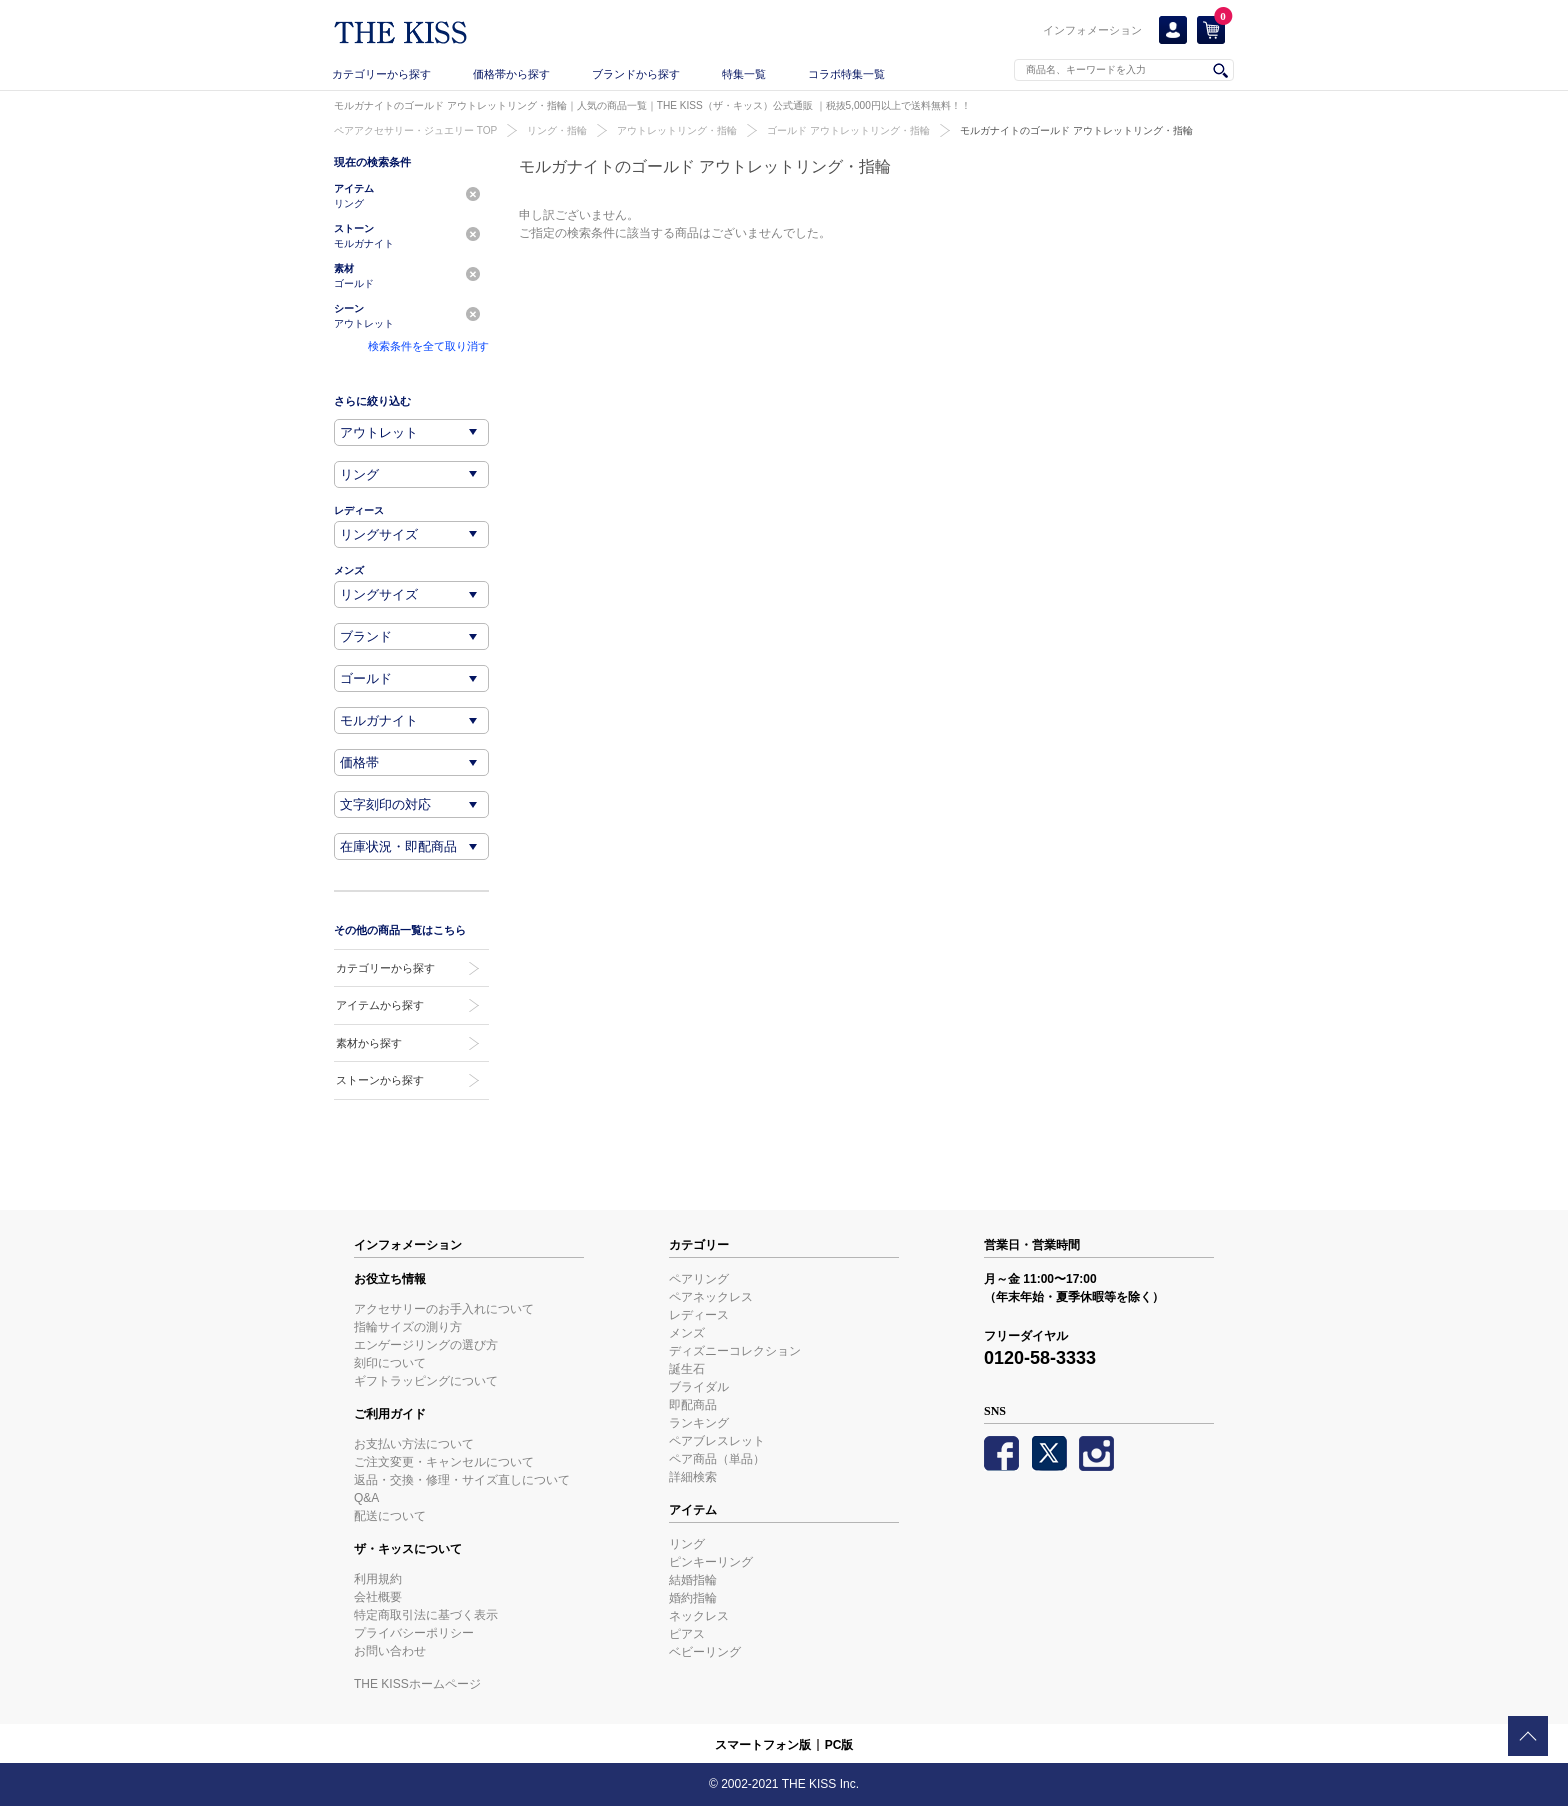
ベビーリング (705, 1652)
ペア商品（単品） (717, 1459)
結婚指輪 (693, 1580)
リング (687, 1544)
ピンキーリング (711, 1562)
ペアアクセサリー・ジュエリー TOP (415, 130)
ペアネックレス (711, 1297)
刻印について (390, 1363)
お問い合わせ (390, 1651)
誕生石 (687, 1369)
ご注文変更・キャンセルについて (444, 1462)
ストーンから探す (380, 1080)
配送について (390, 1516)
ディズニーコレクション (735, 1351)
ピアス (687, 1634)
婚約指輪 (693, 1598)
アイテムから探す (380, 1005)
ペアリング (699, 1279)
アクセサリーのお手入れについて (444, 1309)
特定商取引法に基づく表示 (426, 1615)
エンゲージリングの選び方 (426, 1345)
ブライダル (699, 1387)
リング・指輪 (557, 130)
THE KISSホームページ (417, 1684)
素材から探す (369, 1043)
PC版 (839, 1745)
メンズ (687, 1333)
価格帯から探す (511, 74)
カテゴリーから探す (381, 74)
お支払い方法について (414, 1444)
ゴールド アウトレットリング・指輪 (848, 130)
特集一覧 (744, 74)
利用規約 (378, 1579)
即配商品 (693, 1405)
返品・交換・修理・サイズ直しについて (462, 1480)
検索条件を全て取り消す (428, 346)
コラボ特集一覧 (846, 74)
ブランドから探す (636, 74)
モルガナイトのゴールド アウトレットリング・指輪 (1076, 130)
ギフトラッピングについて (426, 1381)
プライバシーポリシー (414, 1633)
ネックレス (699, 1616)
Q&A (366, 1498)
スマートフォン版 (763, 1745)
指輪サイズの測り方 (408, 1327)
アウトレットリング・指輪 (677, 130)
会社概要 (378, 1597)
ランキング (699, 1423)
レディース (699, 1315)
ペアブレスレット (717, 1441)
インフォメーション (1092, 30)
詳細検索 (693, 1477)
